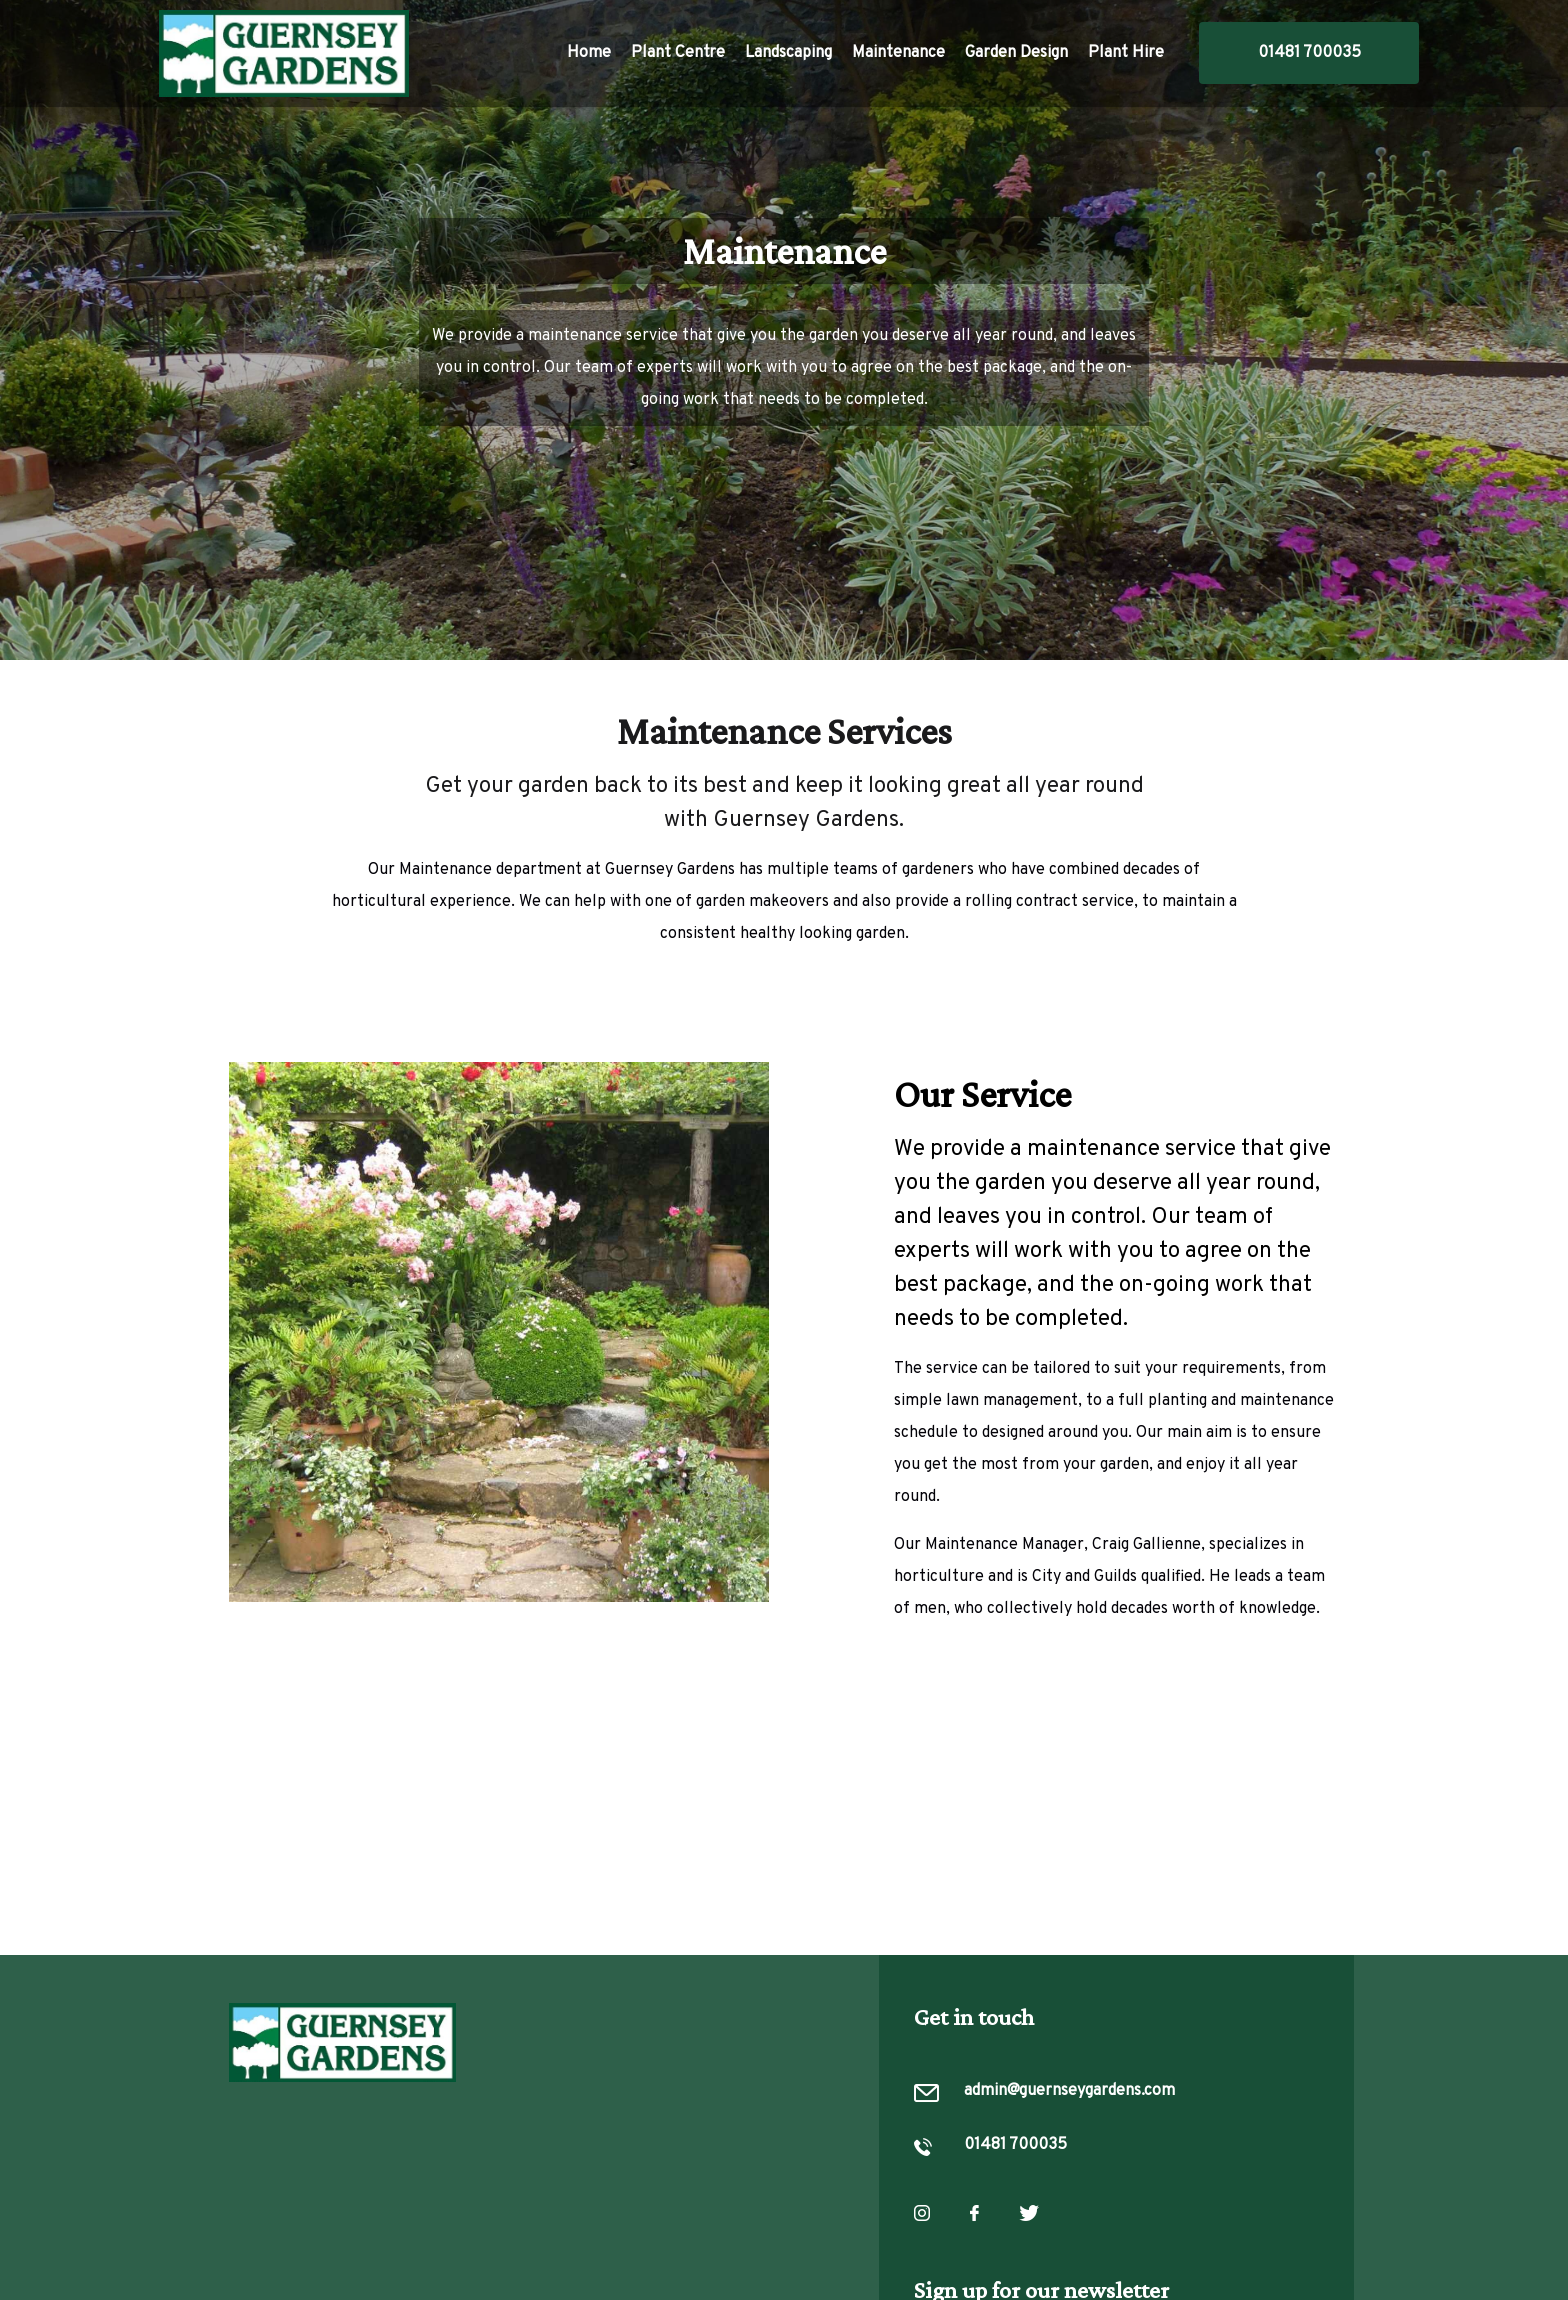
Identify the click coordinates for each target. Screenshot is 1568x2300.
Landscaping (788, 53)
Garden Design (1016, 53)
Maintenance (898, 53)
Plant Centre (678, 53)
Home (589, 53)
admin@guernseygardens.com (1069, 2091)
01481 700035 (1309, 53)
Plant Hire (1126, 53)
